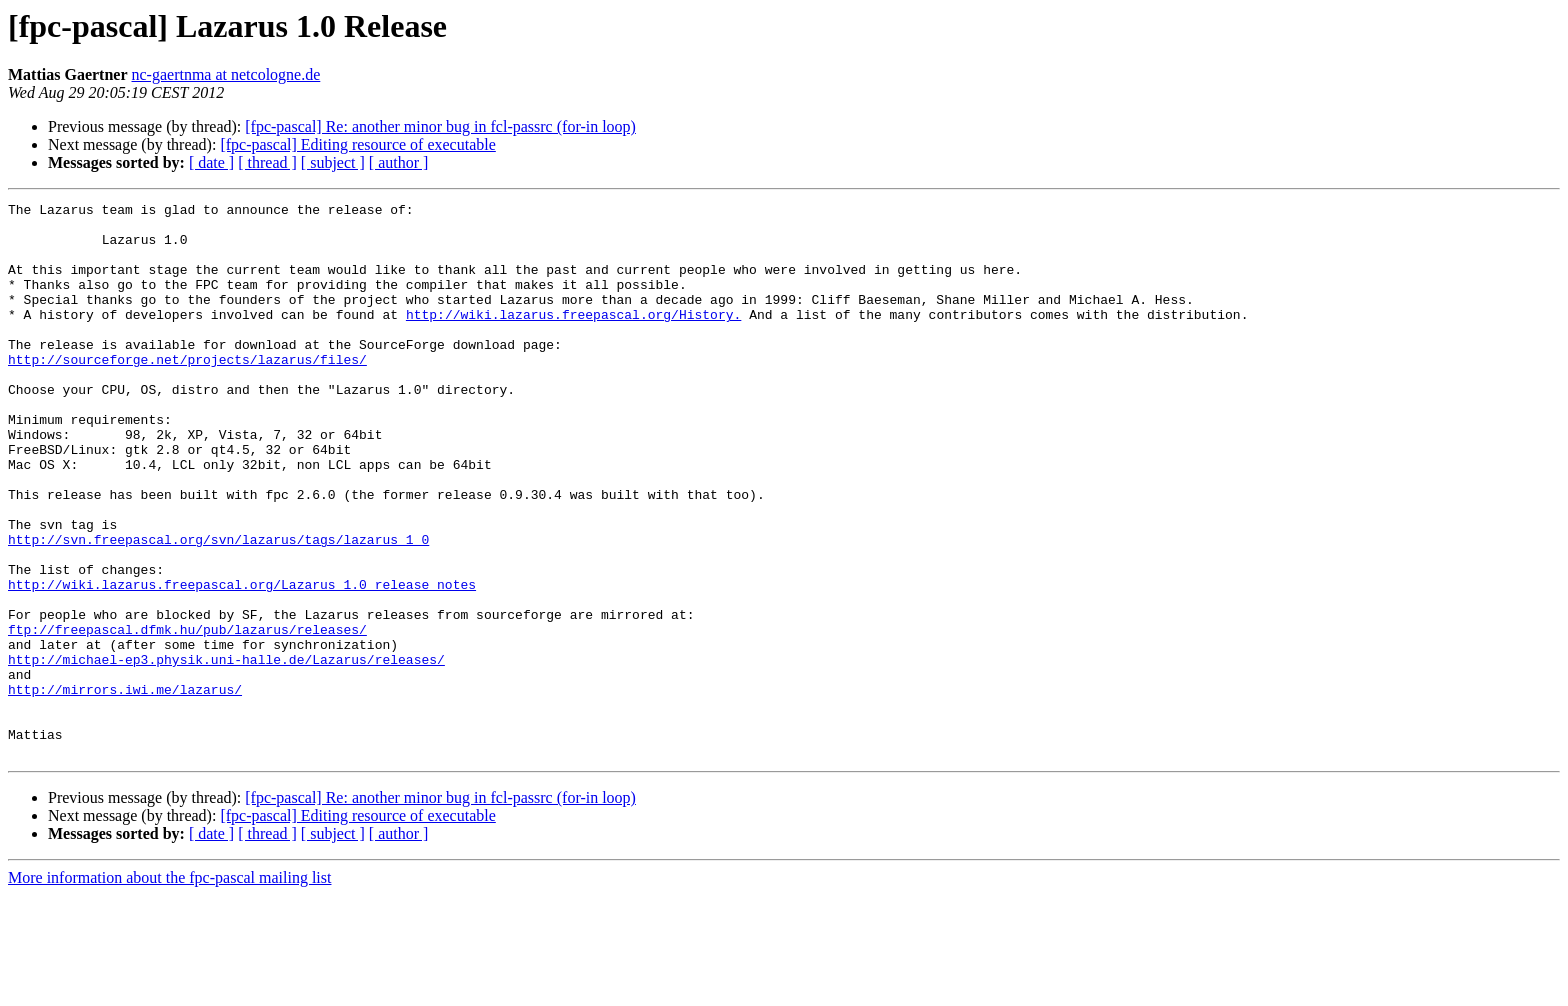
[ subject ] (333, 162)
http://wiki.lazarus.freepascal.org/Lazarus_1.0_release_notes (242, 662)
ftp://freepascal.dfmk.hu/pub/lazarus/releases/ (187, 716)
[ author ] (399, 162)
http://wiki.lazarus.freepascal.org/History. (573, 338)
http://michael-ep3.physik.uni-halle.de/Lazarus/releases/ (226, 752)
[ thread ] (267, 162)
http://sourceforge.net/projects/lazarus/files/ (187, 392)
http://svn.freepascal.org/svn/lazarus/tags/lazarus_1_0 (218, 608)
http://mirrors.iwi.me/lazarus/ (125, 788)
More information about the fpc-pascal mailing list (169, 988)
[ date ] (211, 162)
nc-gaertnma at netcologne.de (226, 74)
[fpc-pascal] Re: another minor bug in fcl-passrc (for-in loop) (440, 126)
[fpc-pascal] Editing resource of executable (357, 144)
